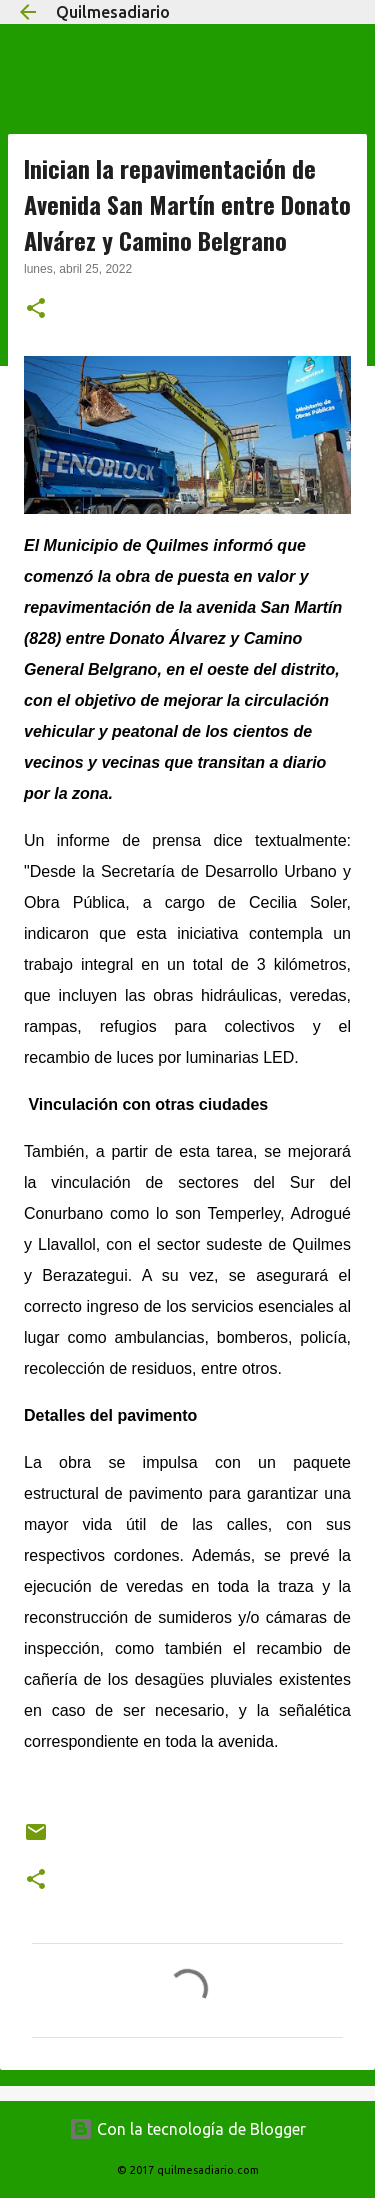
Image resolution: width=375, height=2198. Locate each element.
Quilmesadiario (113, 12)
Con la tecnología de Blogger (187, 2129)
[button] (36, 310)
